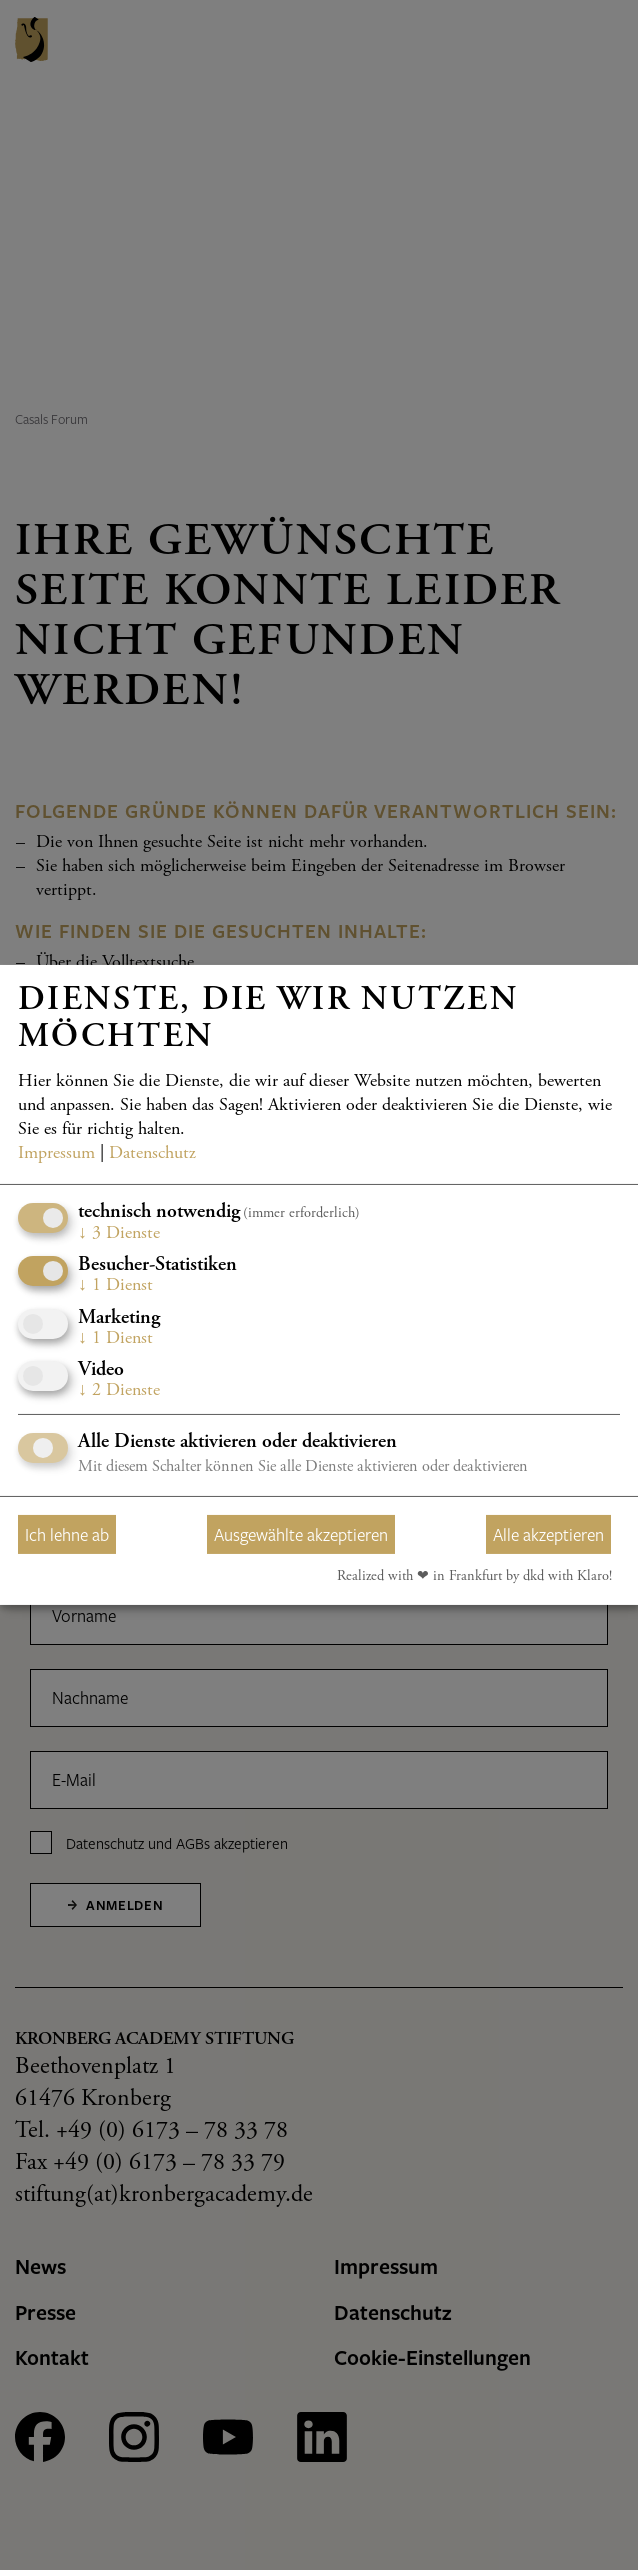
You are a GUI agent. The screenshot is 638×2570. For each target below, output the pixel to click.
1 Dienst (115, 1286)
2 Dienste (119, 1391)
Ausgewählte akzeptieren (301, 1534)
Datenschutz (152, 1153)
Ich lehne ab (67, 1534)
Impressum (56, 1153)
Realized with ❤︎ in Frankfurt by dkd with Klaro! (474, 1577)
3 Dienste (119, 1233)
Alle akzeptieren (548, 1534)
